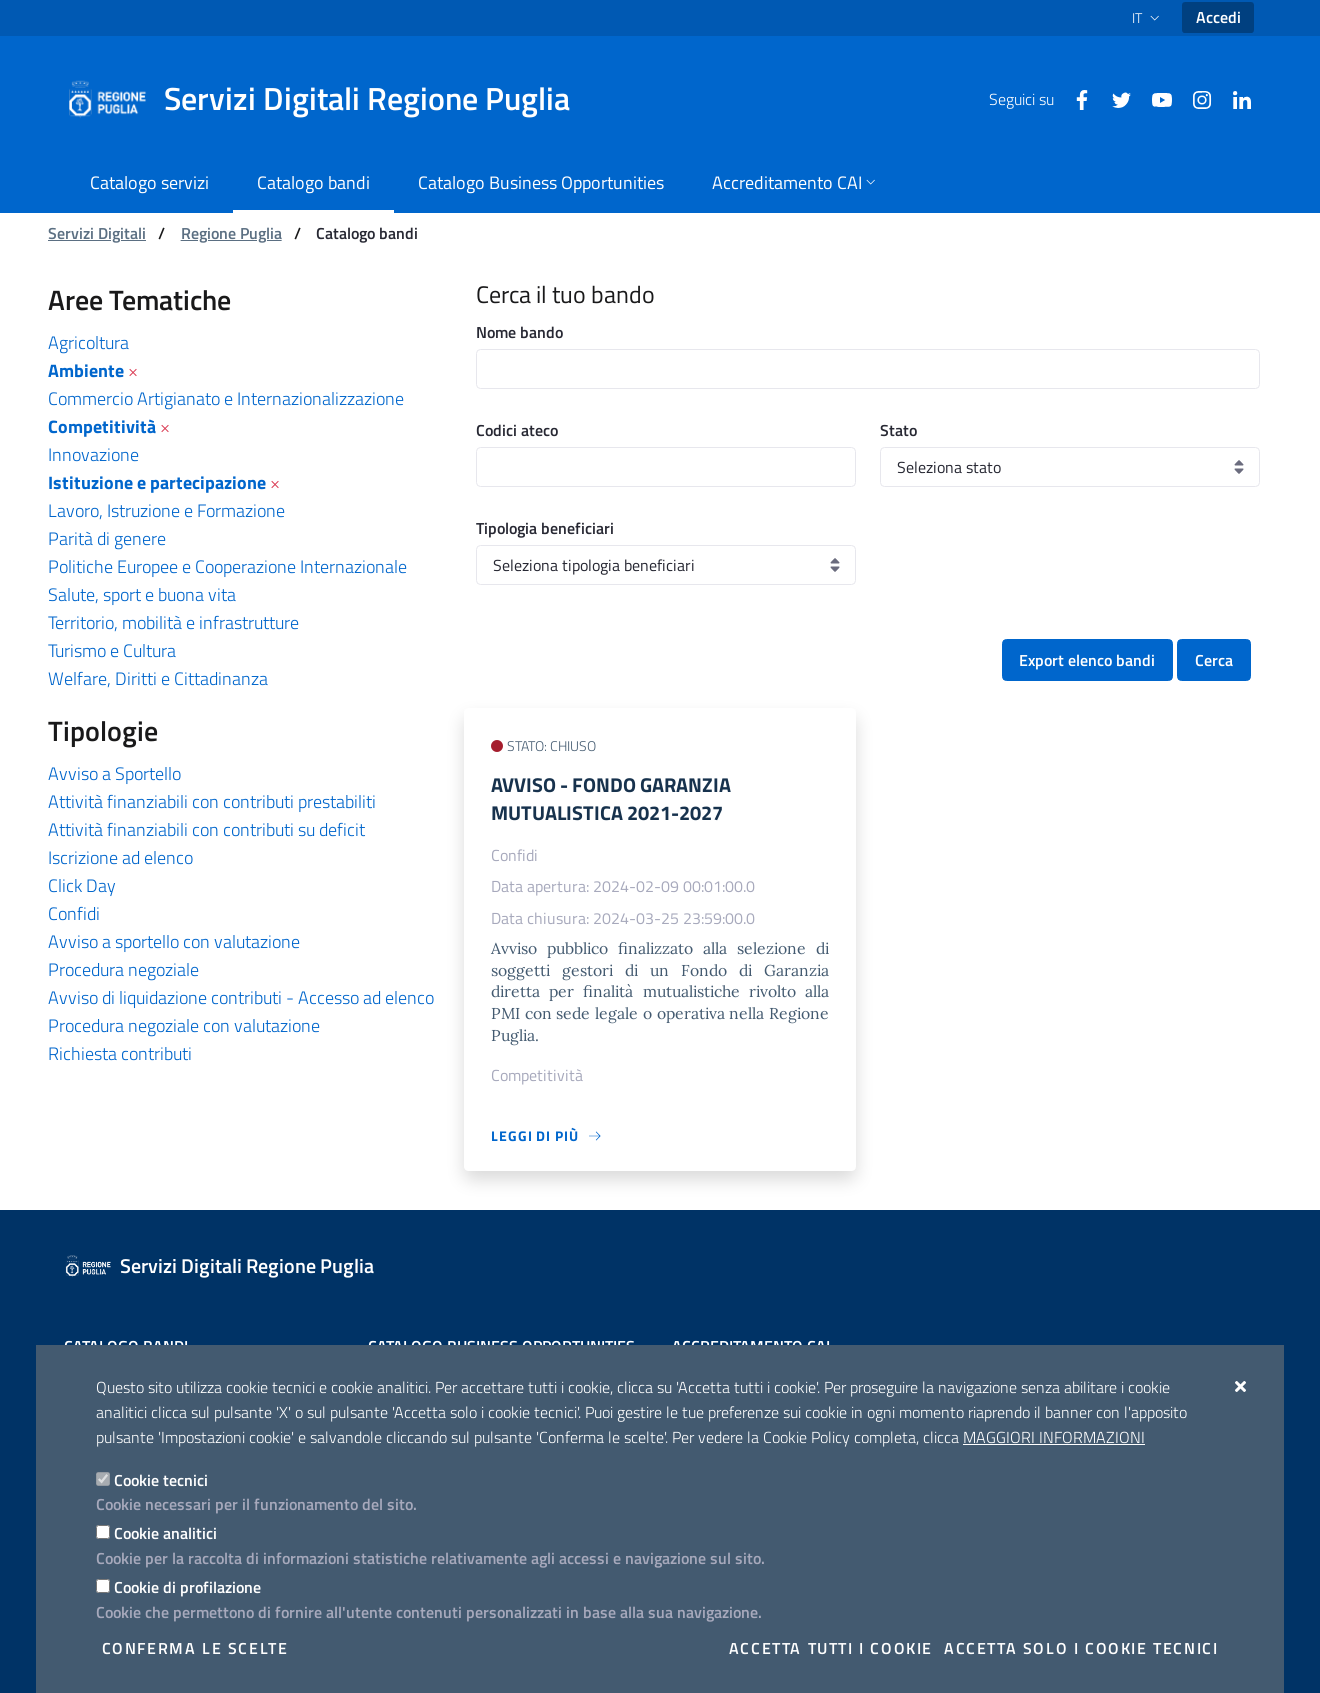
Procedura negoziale (123, 969)
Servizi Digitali (97, 233)
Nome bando (519, 332)
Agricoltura (88, 342)
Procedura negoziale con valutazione (184, 1025)
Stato (898, 430)
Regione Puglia (231, 233)
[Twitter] (1114, 98)
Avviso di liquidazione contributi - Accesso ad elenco (241, 997)
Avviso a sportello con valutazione (174, 941)
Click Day (82, 885)
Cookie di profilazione (187, 1587)
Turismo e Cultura (112, 650)
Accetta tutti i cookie (831, 1648)
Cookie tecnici (161, 1480)
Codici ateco (517, 430)
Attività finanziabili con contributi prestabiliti (212, 801)
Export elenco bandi (1087, 660)
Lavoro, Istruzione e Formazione (166, 510)
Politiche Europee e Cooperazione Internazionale (227, 566)
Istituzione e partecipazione (157, 482)
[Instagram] (1194, 98)
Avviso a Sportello (114, 773)
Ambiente (86, 370)
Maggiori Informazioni (1054, 1437)
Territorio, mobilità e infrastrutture (173, 622)
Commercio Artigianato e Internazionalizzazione (226, 398)
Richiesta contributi (120, 1053)
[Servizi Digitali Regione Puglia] (330, 99)
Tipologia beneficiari (545, 528)
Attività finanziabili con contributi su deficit (206, 829)
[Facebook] (1074, 98)
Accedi (1218, 17)
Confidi (74, 913)
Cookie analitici (165, 1533)
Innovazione (93, 454)
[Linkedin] (1234, 98)
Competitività (102, 426)
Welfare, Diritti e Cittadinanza (158, 678)
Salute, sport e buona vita (142, 594)
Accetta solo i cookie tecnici (1081, 1648)
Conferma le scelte (195, 1648)
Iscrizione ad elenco (120, 857)
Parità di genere (107, 538)
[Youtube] (1154, 98)
